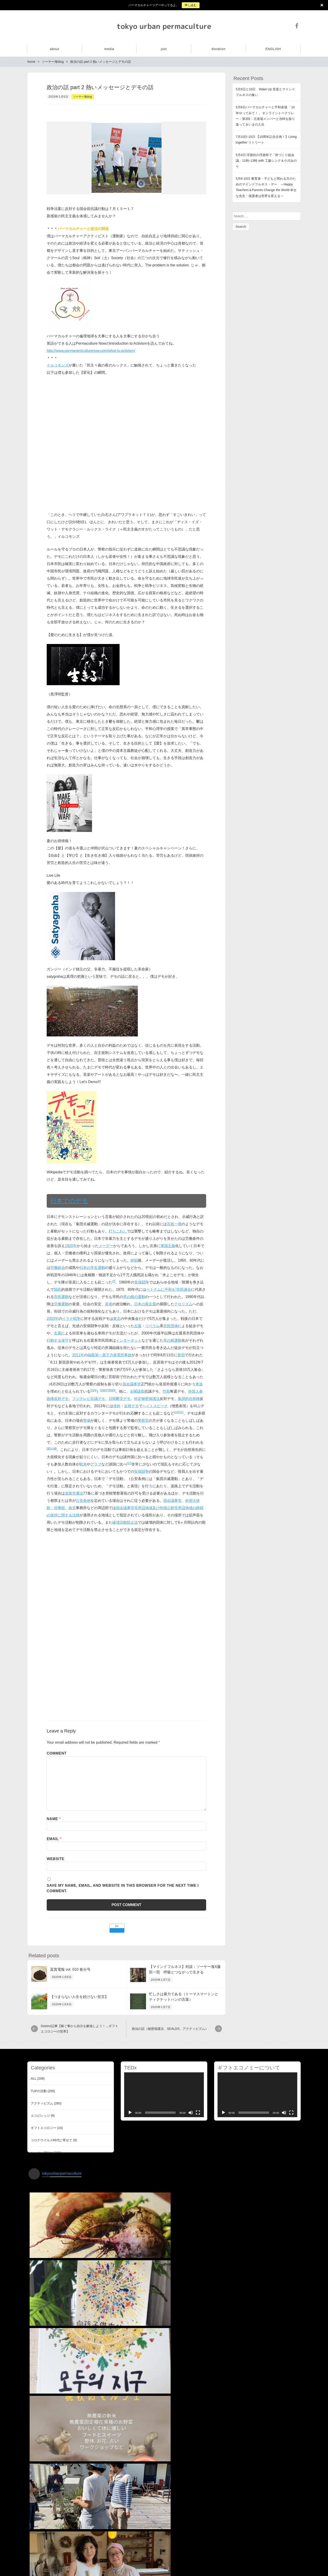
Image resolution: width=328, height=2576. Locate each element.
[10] (176, 1412)
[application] (164, 2094)
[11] (181, 1412)
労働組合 (57, 1268)
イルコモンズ (58, 365)
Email (54, 1839)
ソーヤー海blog (82, 96)
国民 (57, 1289)
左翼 (137, 1326)
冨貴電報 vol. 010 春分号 (70, 1969)
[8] (110, 1390)
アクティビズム (42, 2103)
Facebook (297, 26)
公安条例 (83, 1501)
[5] (101, 1390)
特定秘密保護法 (147, 1399)
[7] (107, 1390)
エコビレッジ (40, 2115)
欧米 (83, 1464)
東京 (116, 1319)
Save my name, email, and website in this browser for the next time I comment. (123, 1888)
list (117, 1926)
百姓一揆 (174, 1224)
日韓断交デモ (120, 1399)
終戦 (134, 1260)
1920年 (71, 1246)
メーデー (106, 1246)
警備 (86, 1420)
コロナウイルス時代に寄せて (51, 2140)
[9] (113, 1390)
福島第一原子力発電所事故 (109, 1355)
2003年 (53, 1319)
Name (54, 1819)
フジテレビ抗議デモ (88, 1399)
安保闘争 (141, 1282)
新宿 (181, 1355)
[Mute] (190, 2112)
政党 (72, 1508)
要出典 (51, 1448)
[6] (104, 1390)
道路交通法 (74, 1493)
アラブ (95, 1464)
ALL (33, 2078)
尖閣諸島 (137, 1391)
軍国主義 (168, 1246)
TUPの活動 (39, 2091)
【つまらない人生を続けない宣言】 (79, 1997)
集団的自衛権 (189, 1399)
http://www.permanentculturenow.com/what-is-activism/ (91, 351)
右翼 (57, 1333)
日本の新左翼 (145, 1304)
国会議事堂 (132, 1384)
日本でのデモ (69, 1200)
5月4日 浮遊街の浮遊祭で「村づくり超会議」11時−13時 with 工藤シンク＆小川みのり (266, 160)
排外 (116, 1406)
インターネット (128, 1340)
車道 (199, 1384)
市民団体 (170, 1326)
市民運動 (61, 1297)
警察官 (143, 1420)
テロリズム (183, 1304)
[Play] (130, 2112)
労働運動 (61, 1304)
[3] (91, 1390)
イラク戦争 (71, 1319)
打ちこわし (118, 1231)
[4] (94, 1390)
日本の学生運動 (92, 1268)
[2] (113, 1281)
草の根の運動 (134, 1297)
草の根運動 (172, 1340)
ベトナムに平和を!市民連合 (168, 1289)
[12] (129, 1463)
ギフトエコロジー (43, 2128)
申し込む (191, 5)
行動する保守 (58, 1340)
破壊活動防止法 (125, 1522)
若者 (108, 1304)
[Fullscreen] (198, 2112)
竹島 (166, 1391)
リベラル (152, 1326)
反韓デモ (131, 1406)
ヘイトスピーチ (155, 1406)
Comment (57, 1753)
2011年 (78, 1355)
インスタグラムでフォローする (164, 2547)
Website (55, 1859)
